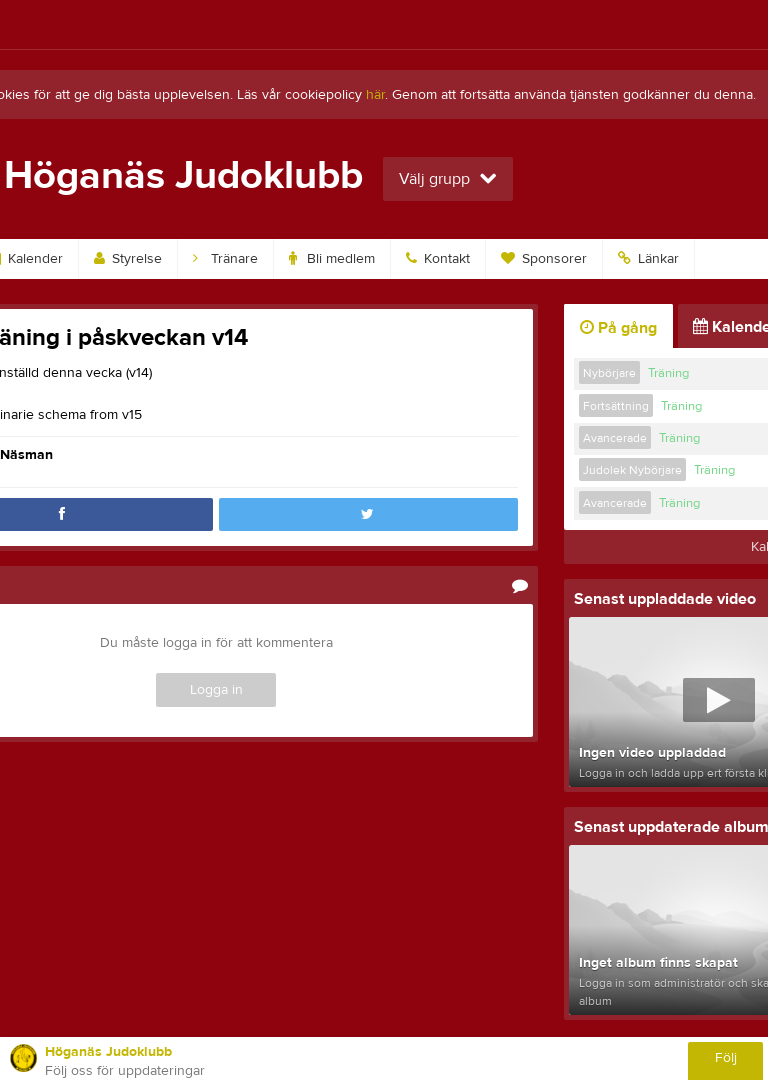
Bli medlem (332, 259)
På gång (618, 328)
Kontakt (438, 259)
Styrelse (128, 259)
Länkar (648, 259)
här (375, 95)
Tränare (225, 259)
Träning (668, 373)
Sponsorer (544, 259)
